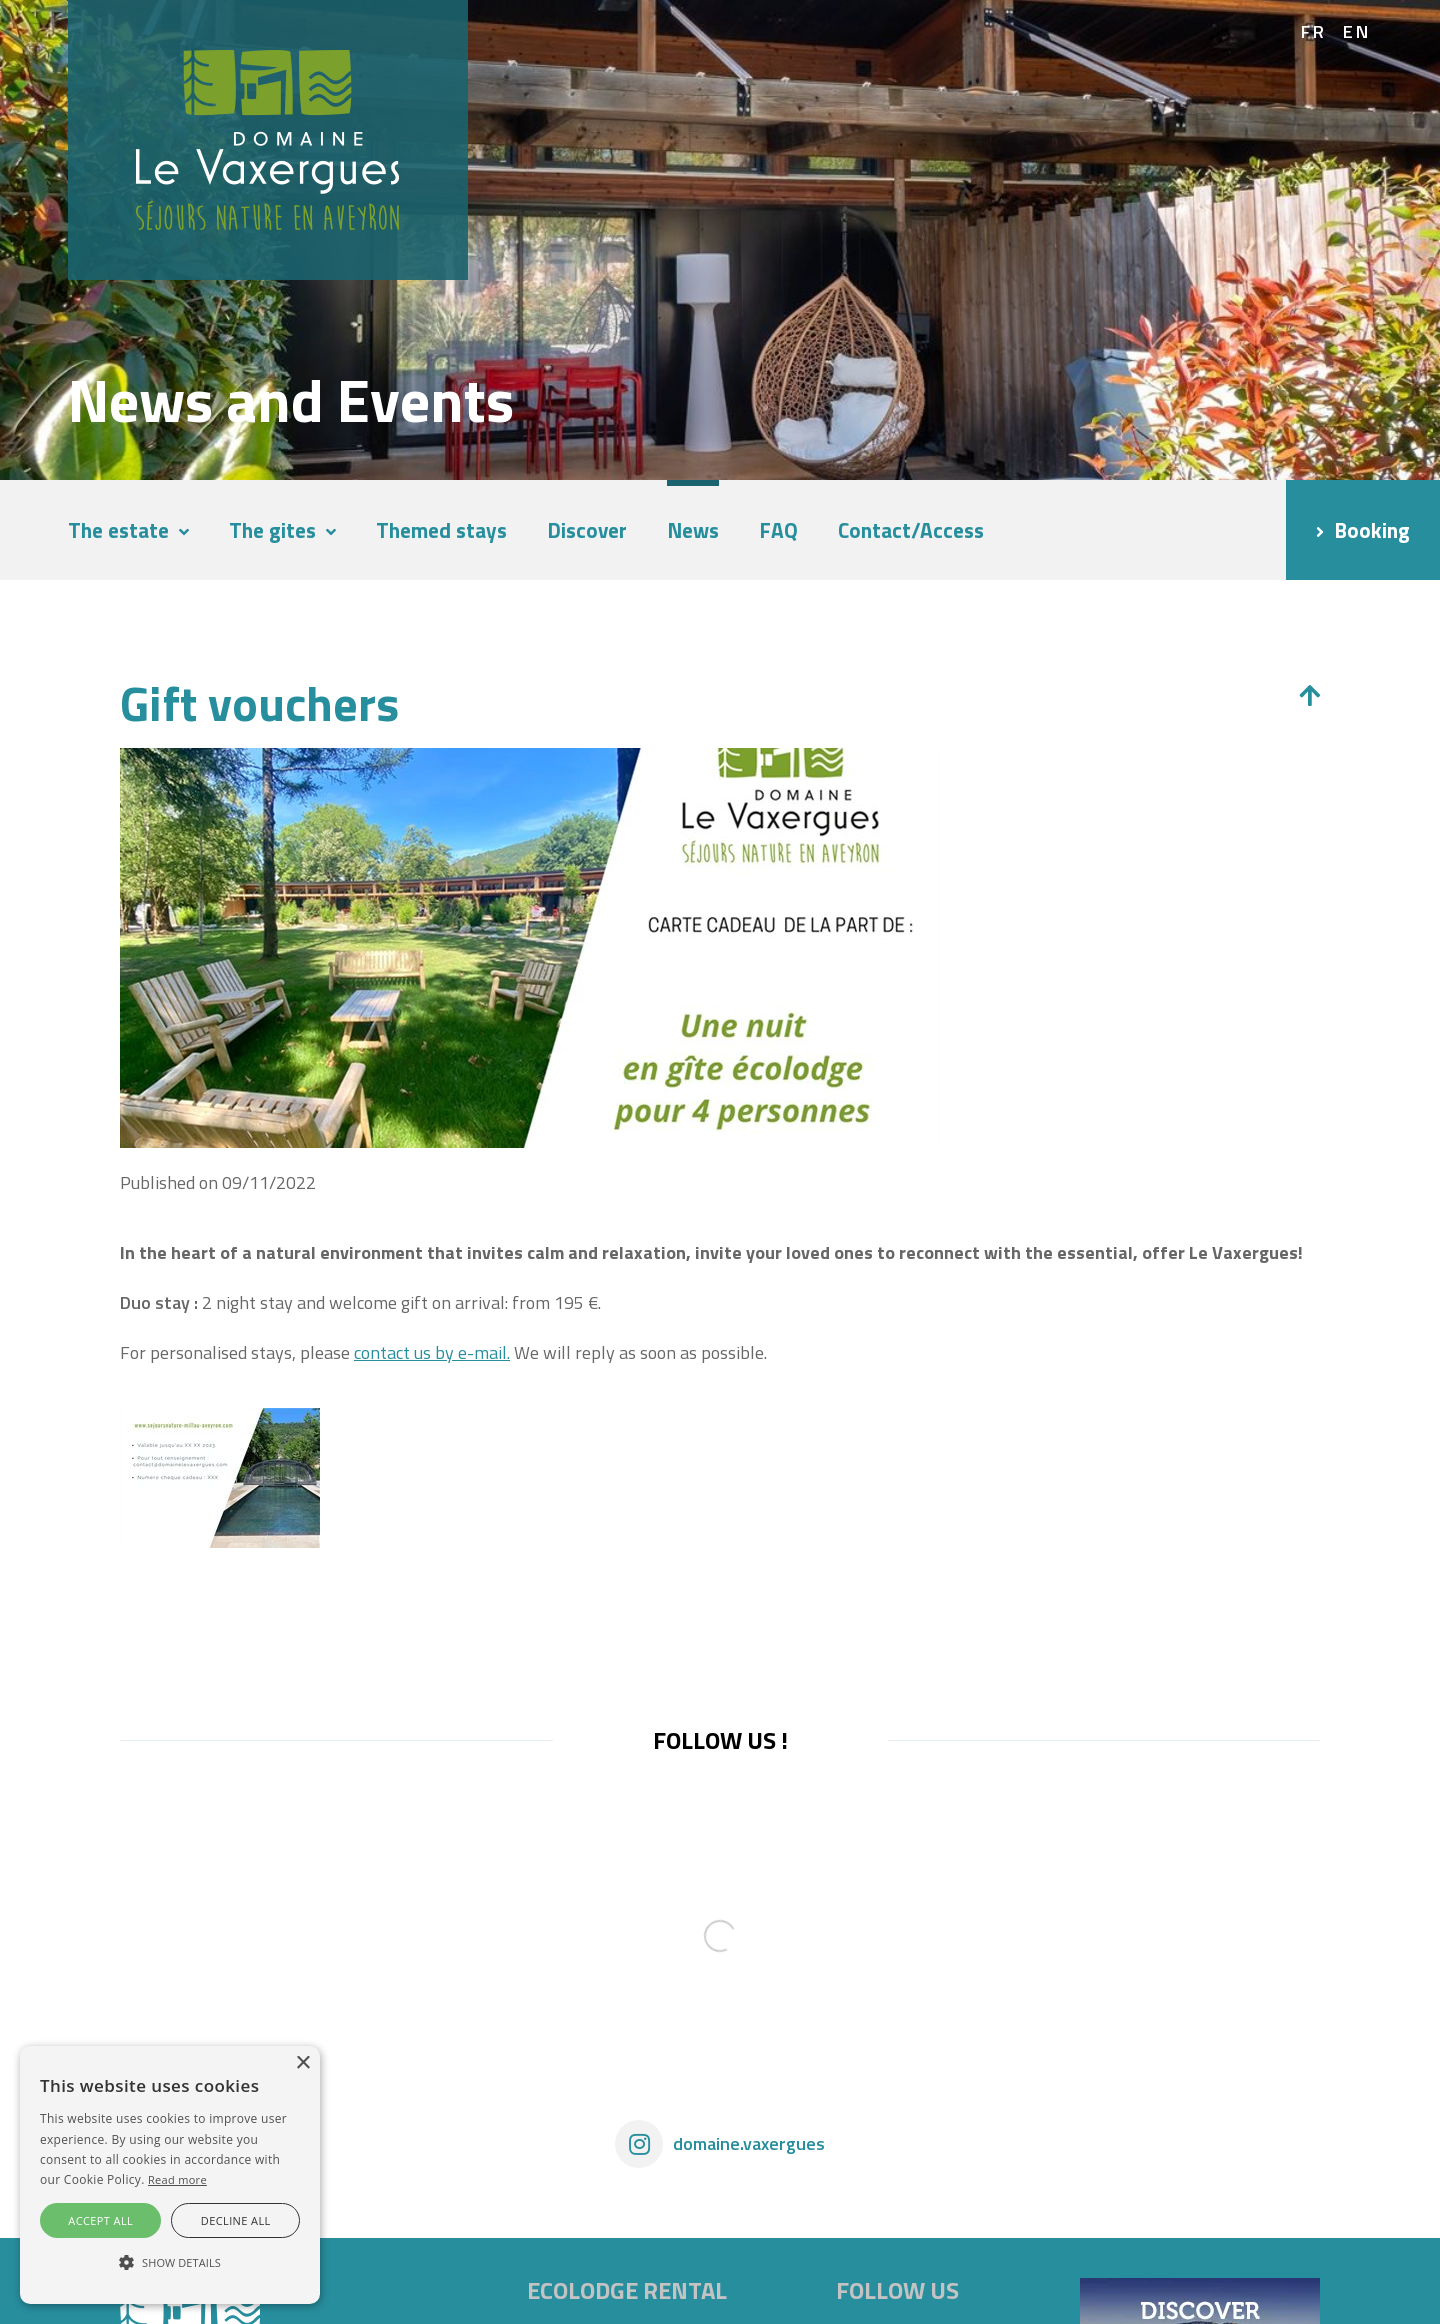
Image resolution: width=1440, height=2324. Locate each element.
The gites (272, 530)
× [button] (302, 2063)
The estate (118, 530)
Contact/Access (911, 530)
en (1357, 32)
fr (1314, 32)
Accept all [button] (100, 2220)
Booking (1372, 530)
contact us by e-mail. (432, 1352)
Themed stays (441, 530)
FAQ (778, 530)
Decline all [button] (236, 2220)
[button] (170, 2263)
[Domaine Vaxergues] (268, 138)
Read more (177, 2179)
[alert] (170, 2175)
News (693, 530)
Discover (587, 530)
